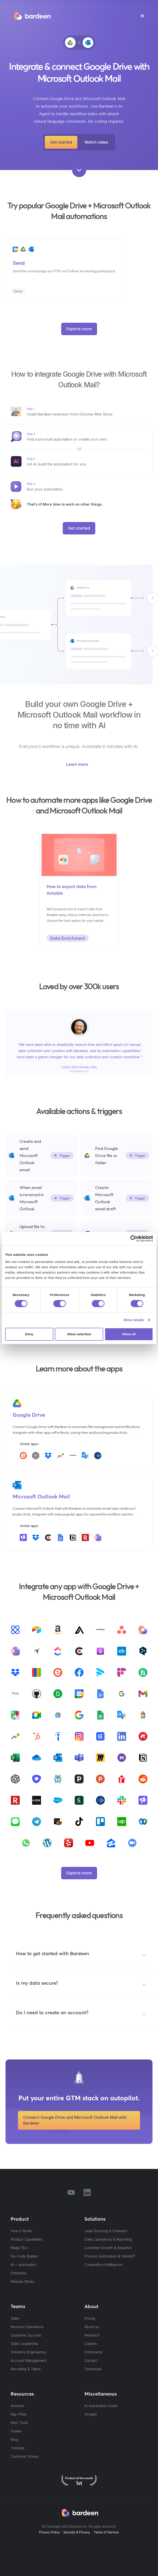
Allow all (129, 1334)
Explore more (79, 328)
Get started (61, 142)
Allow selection (79, 1334)
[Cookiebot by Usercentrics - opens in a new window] (133, 1238)
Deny (29, 1334)
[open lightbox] (96, 142)
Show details (133, 1320)
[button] (142, 16)
